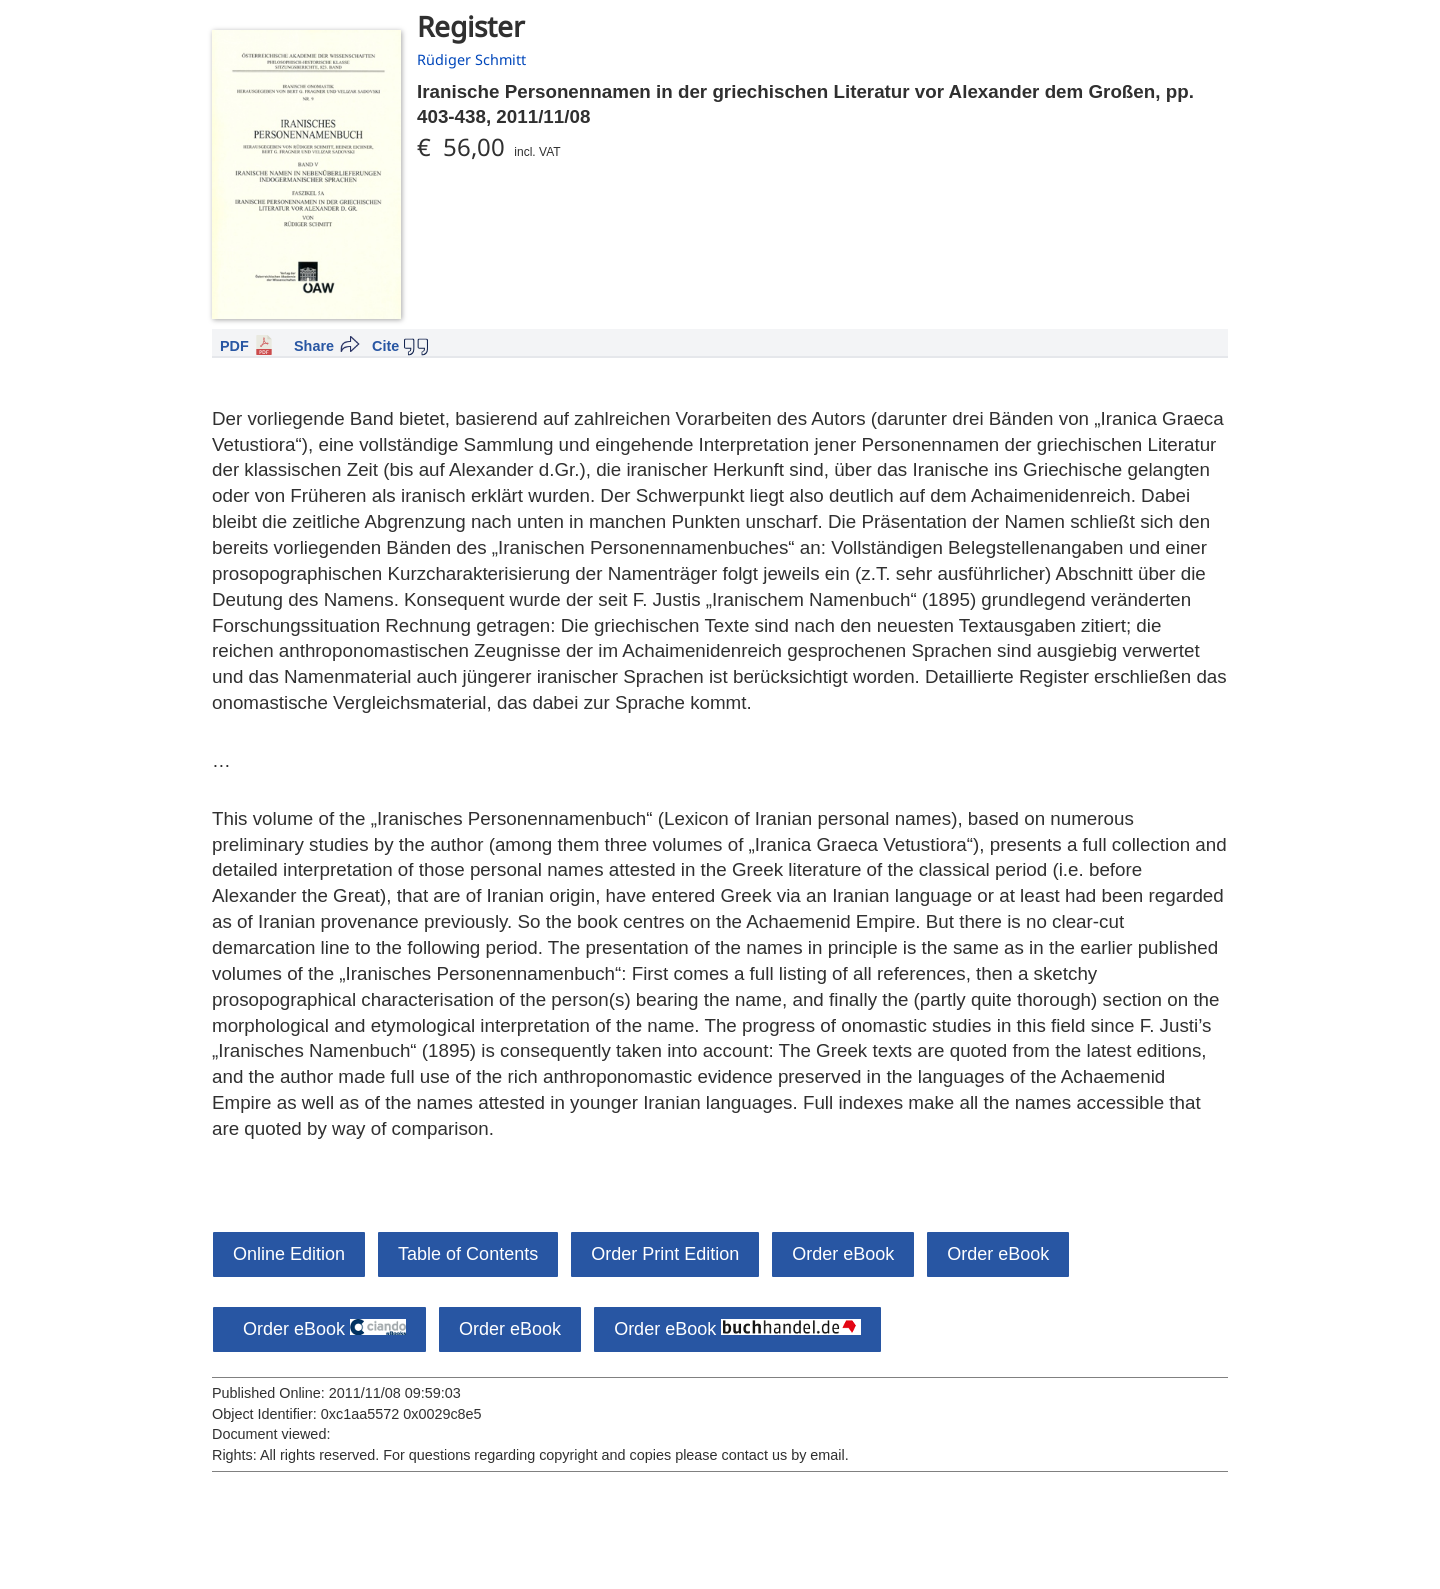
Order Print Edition (665, 1254)
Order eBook (843, 1254)
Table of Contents (468, 1254)
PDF (234, 346)
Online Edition (289, 1254)
